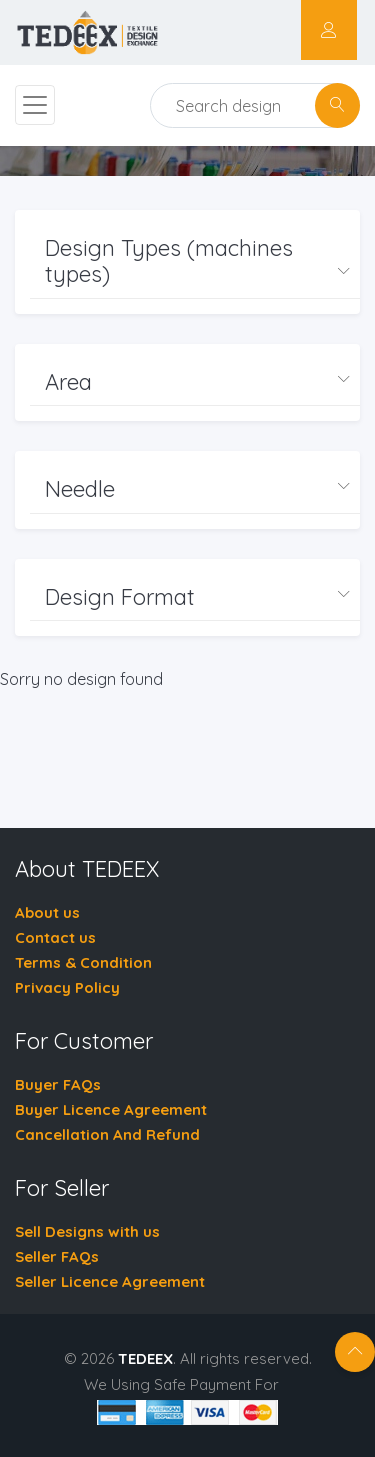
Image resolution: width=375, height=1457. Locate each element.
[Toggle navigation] (35, 105)
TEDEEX (145, 1358)
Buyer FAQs (58, 1084)
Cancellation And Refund (107, 1134)
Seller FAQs (57, 1256)
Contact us (55, 937)
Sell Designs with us (87, 1231)
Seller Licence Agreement (110, 1281)
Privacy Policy (67, 987)
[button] (195, 262)
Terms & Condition (83, 962)
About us (47, 912)
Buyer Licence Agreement (111, 1109)
